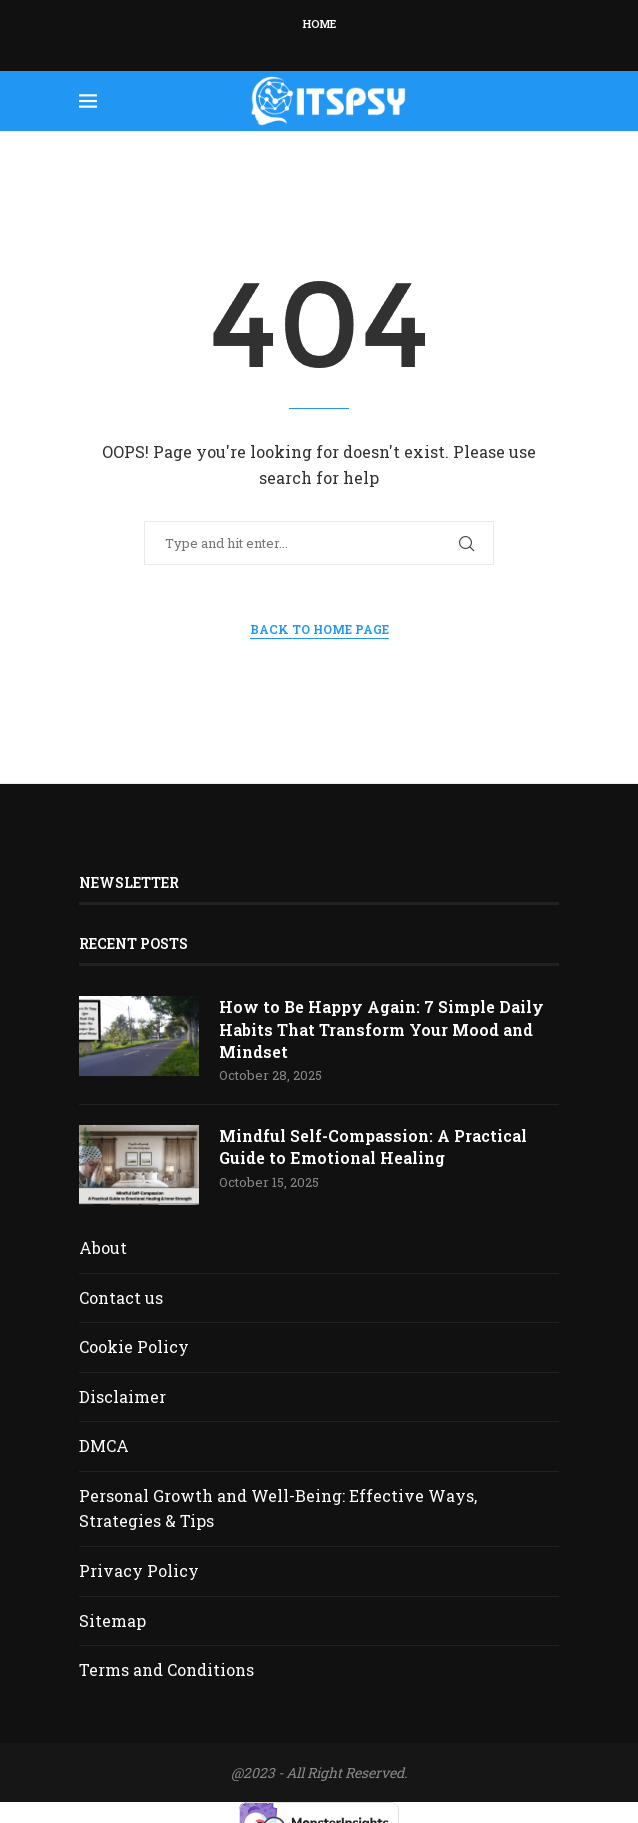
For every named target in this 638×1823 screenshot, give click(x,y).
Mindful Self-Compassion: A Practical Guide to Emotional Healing (373, 1146)
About (103, 1247)
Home (319, 23)
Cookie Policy (134, 1346)
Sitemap (112, 1620)
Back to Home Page (319, 629)
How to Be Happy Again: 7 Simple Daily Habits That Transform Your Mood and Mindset (381, 1029)
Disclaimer (122, 1396)
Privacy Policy (139, 1570)
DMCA (104, 1445)
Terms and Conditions (166, 1669)
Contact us (121, 1297)
